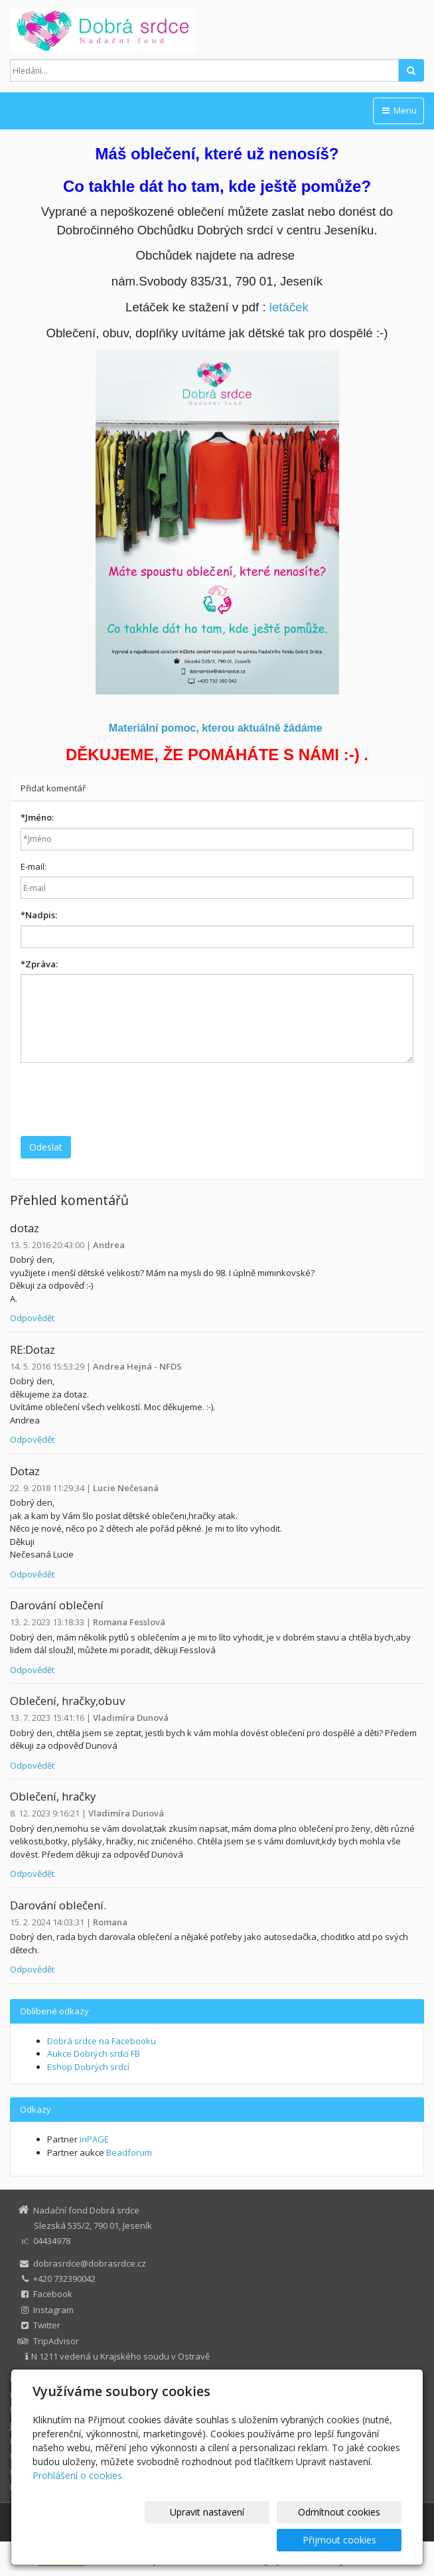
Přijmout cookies (351, 2540)
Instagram (53, 2310)
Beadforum (129, 2152)
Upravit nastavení (133, 2540)
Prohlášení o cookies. (78, 2503)
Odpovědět (32, 1318)
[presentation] (121, 1099)
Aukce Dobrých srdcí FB (93, 2053)
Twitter (46, 2325)
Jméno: (37, 817)
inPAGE (94, 2139)
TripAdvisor (56, 2341)
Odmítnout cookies (242, 2540)
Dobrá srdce (35, 2378)
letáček (289, 307)
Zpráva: (39, 964)
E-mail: (33, 866)
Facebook (52, 2294)
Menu (398, 110)
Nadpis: (39, 915)
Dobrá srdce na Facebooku (101, 2041)
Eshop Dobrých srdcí (88, 2067)
